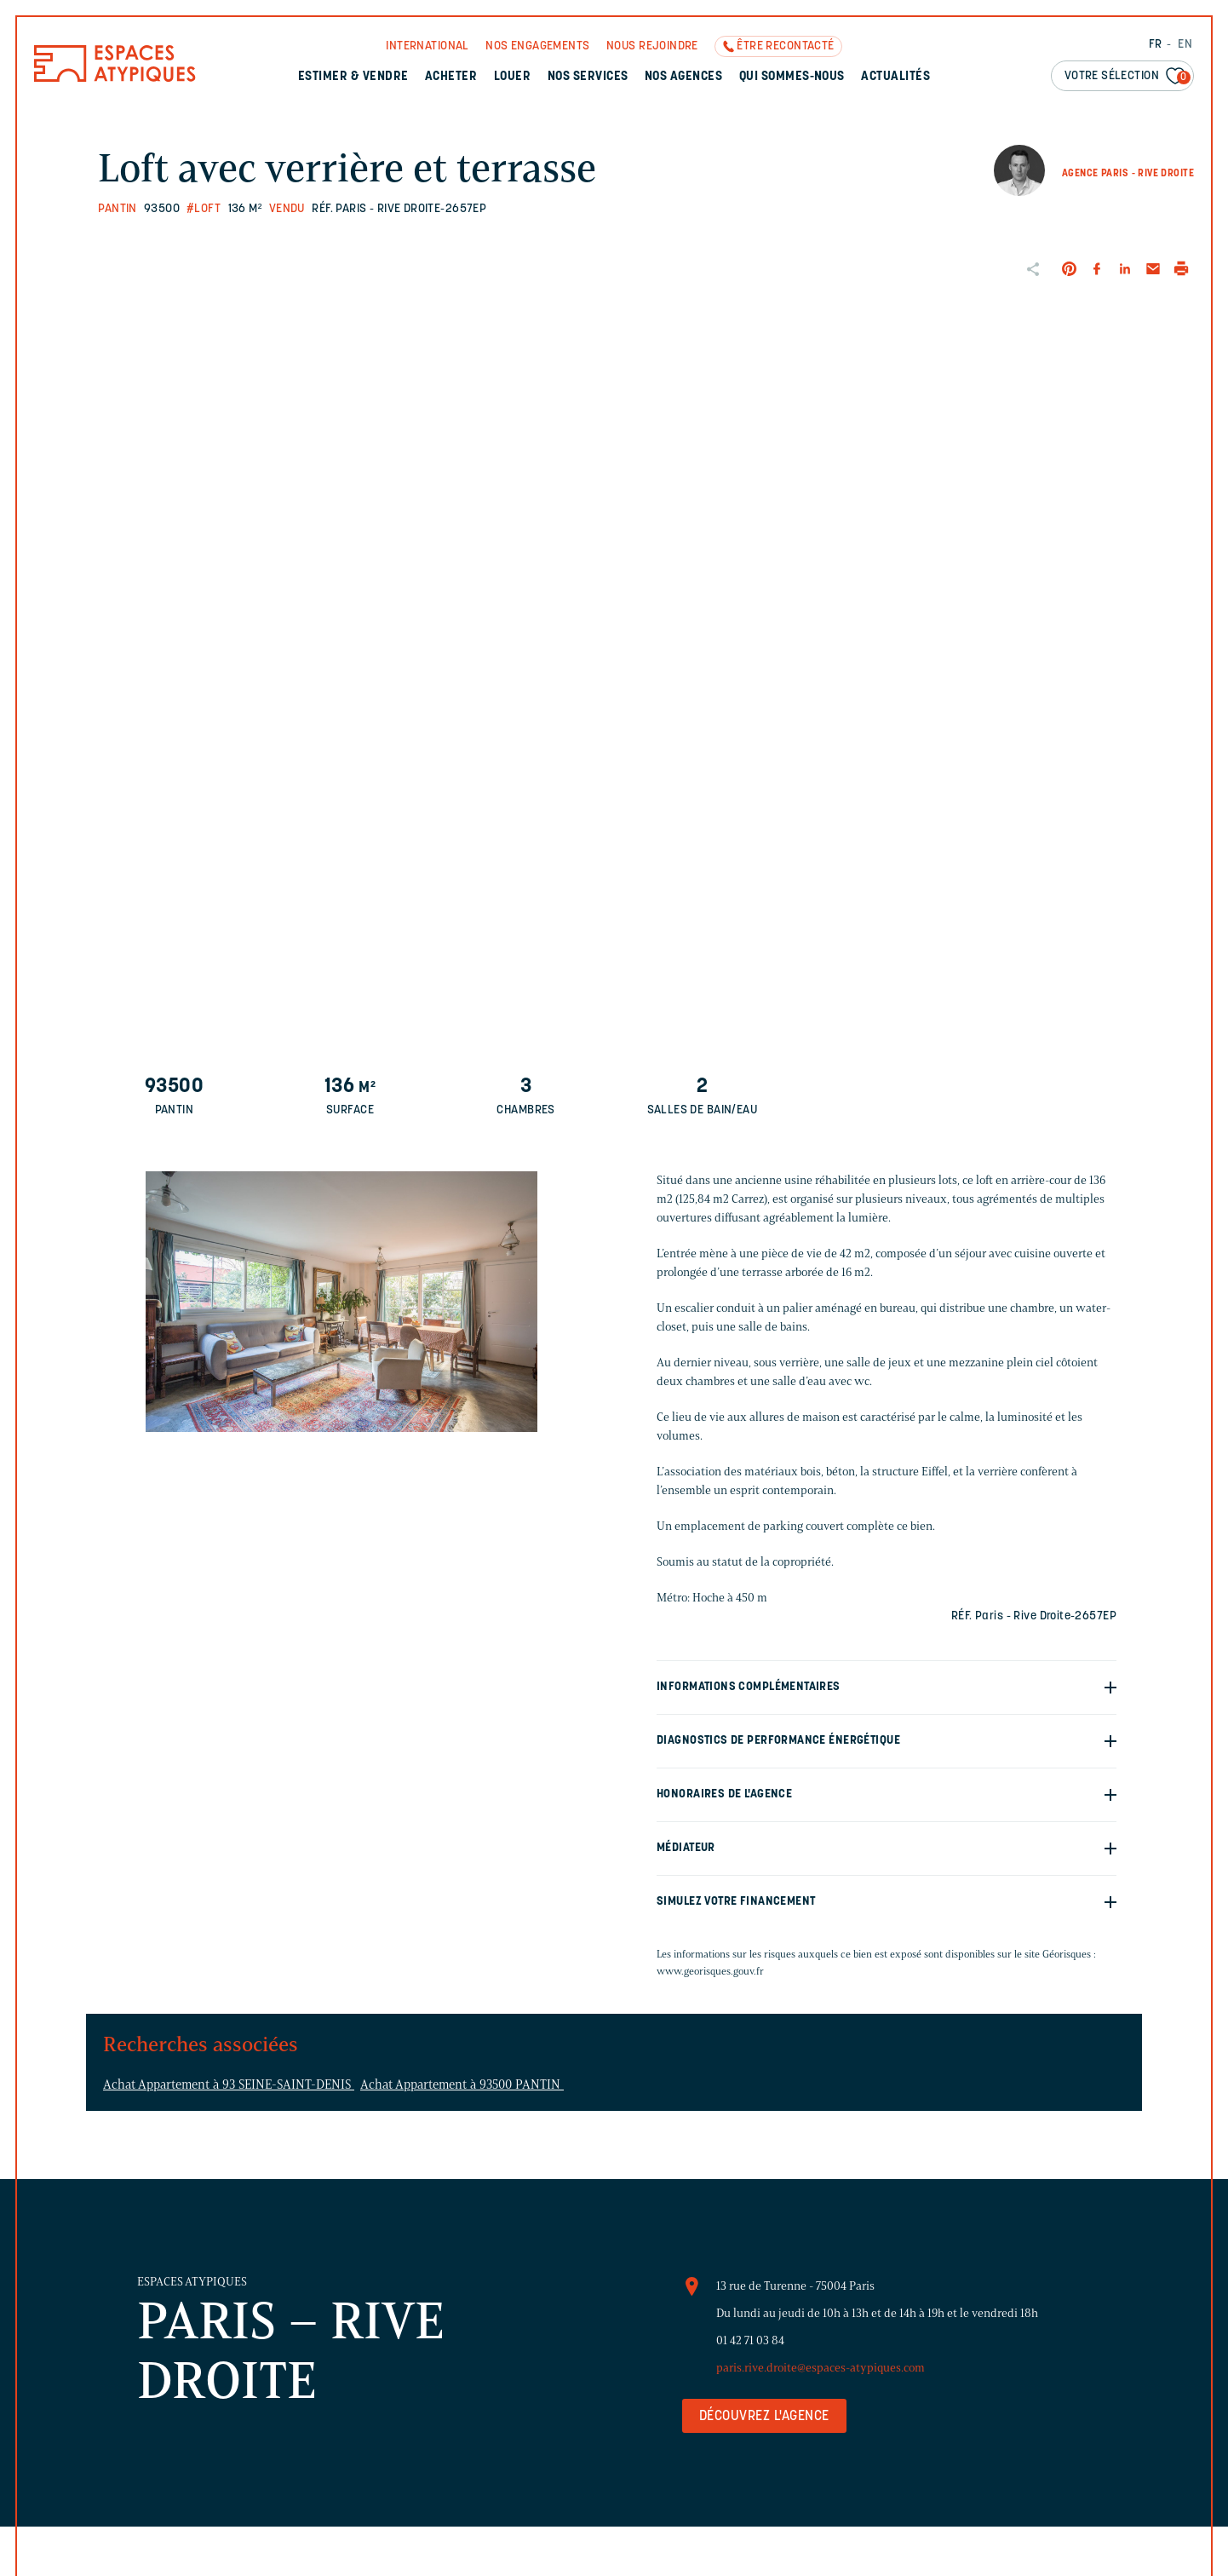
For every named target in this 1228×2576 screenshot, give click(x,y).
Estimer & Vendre (353, 77)
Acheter (451, 77)
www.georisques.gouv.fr (710, 1970)
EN (1185, 44)
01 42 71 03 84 (750, 2340)
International (427, 46)
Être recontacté (785, 46)
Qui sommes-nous (792, 77)
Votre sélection (1127, 77)
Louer (512, 77)
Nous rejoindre (652, 46)
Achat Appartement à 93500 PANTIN (462, 2084)
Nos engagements (537, 46)
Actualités (895, 77)
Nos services (588, 77)
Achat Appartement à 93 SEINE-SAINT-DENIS (228, 2084)
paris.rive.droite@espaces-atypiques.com (820, 2367)
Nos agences (683, 77)
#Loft (203, 209)
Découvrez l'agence (764, 2417)
